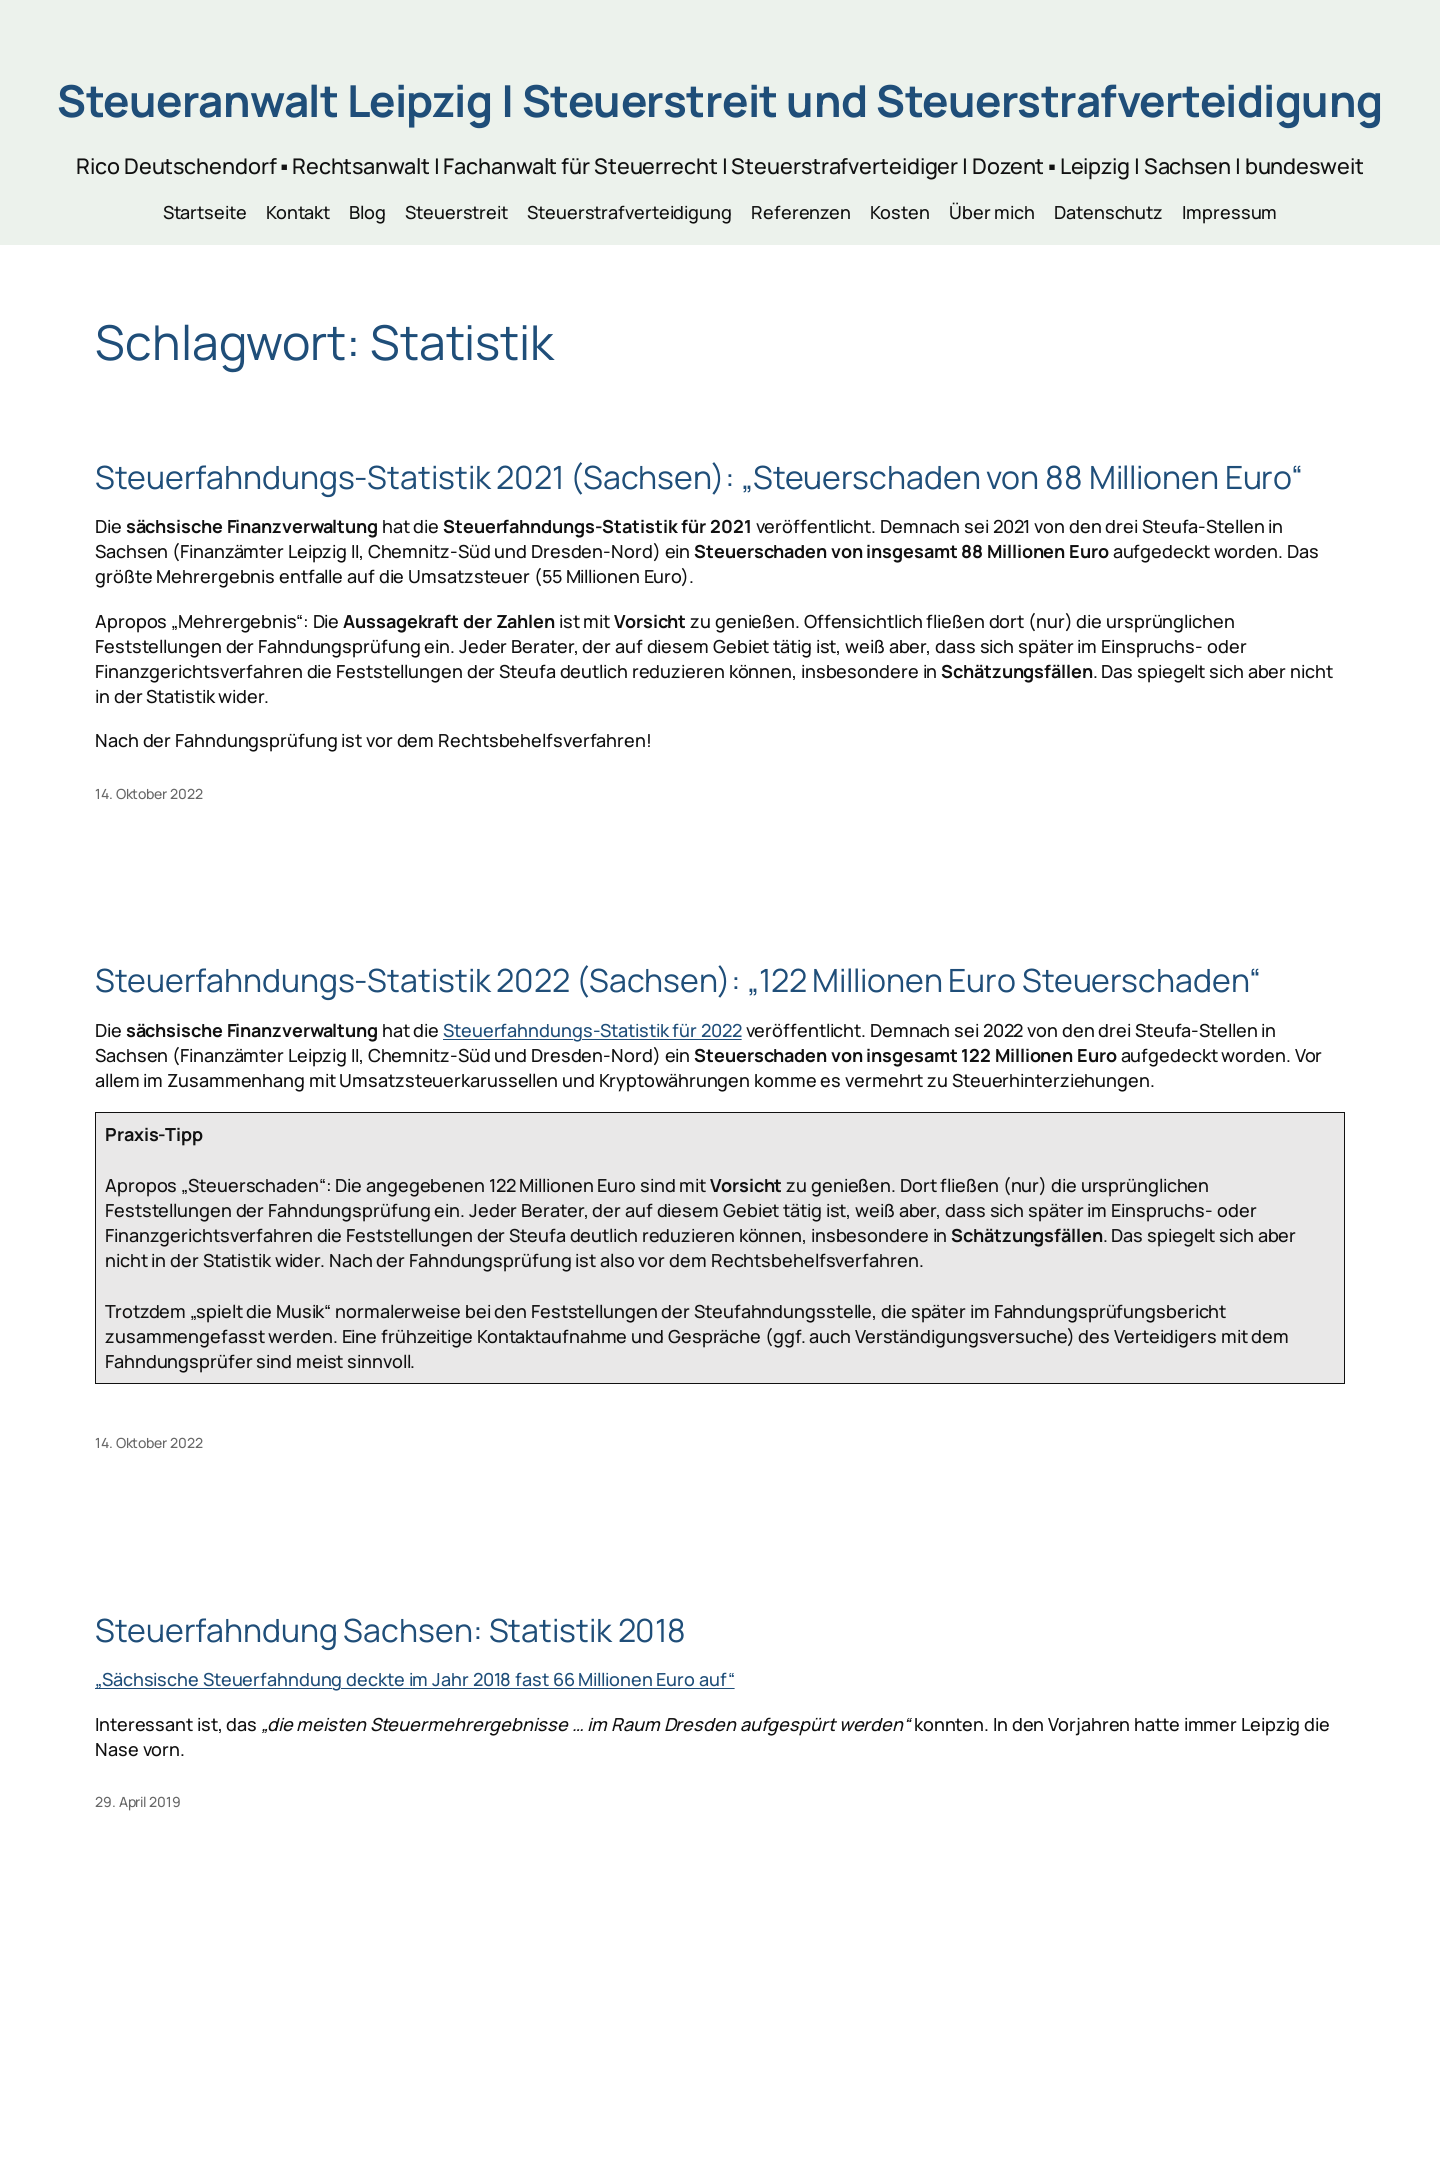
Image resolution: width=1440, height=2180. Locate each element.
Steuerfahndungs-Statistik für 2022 (592, 1030)
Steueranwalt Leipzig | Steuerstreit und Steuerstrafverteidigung (720, 100)
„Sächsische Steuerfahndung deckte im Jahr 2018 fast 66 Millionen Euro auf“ (415, 1679)
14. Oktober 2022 (148, 793)
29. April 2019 (138, 1801)
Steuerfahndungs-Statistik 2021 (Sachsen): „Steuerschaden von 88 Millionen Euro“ (699, 477)
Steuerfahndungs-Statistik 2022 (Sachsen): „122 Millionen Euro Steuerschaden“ (677, 980)
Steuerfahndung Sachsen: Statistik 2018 (390, 1630)
